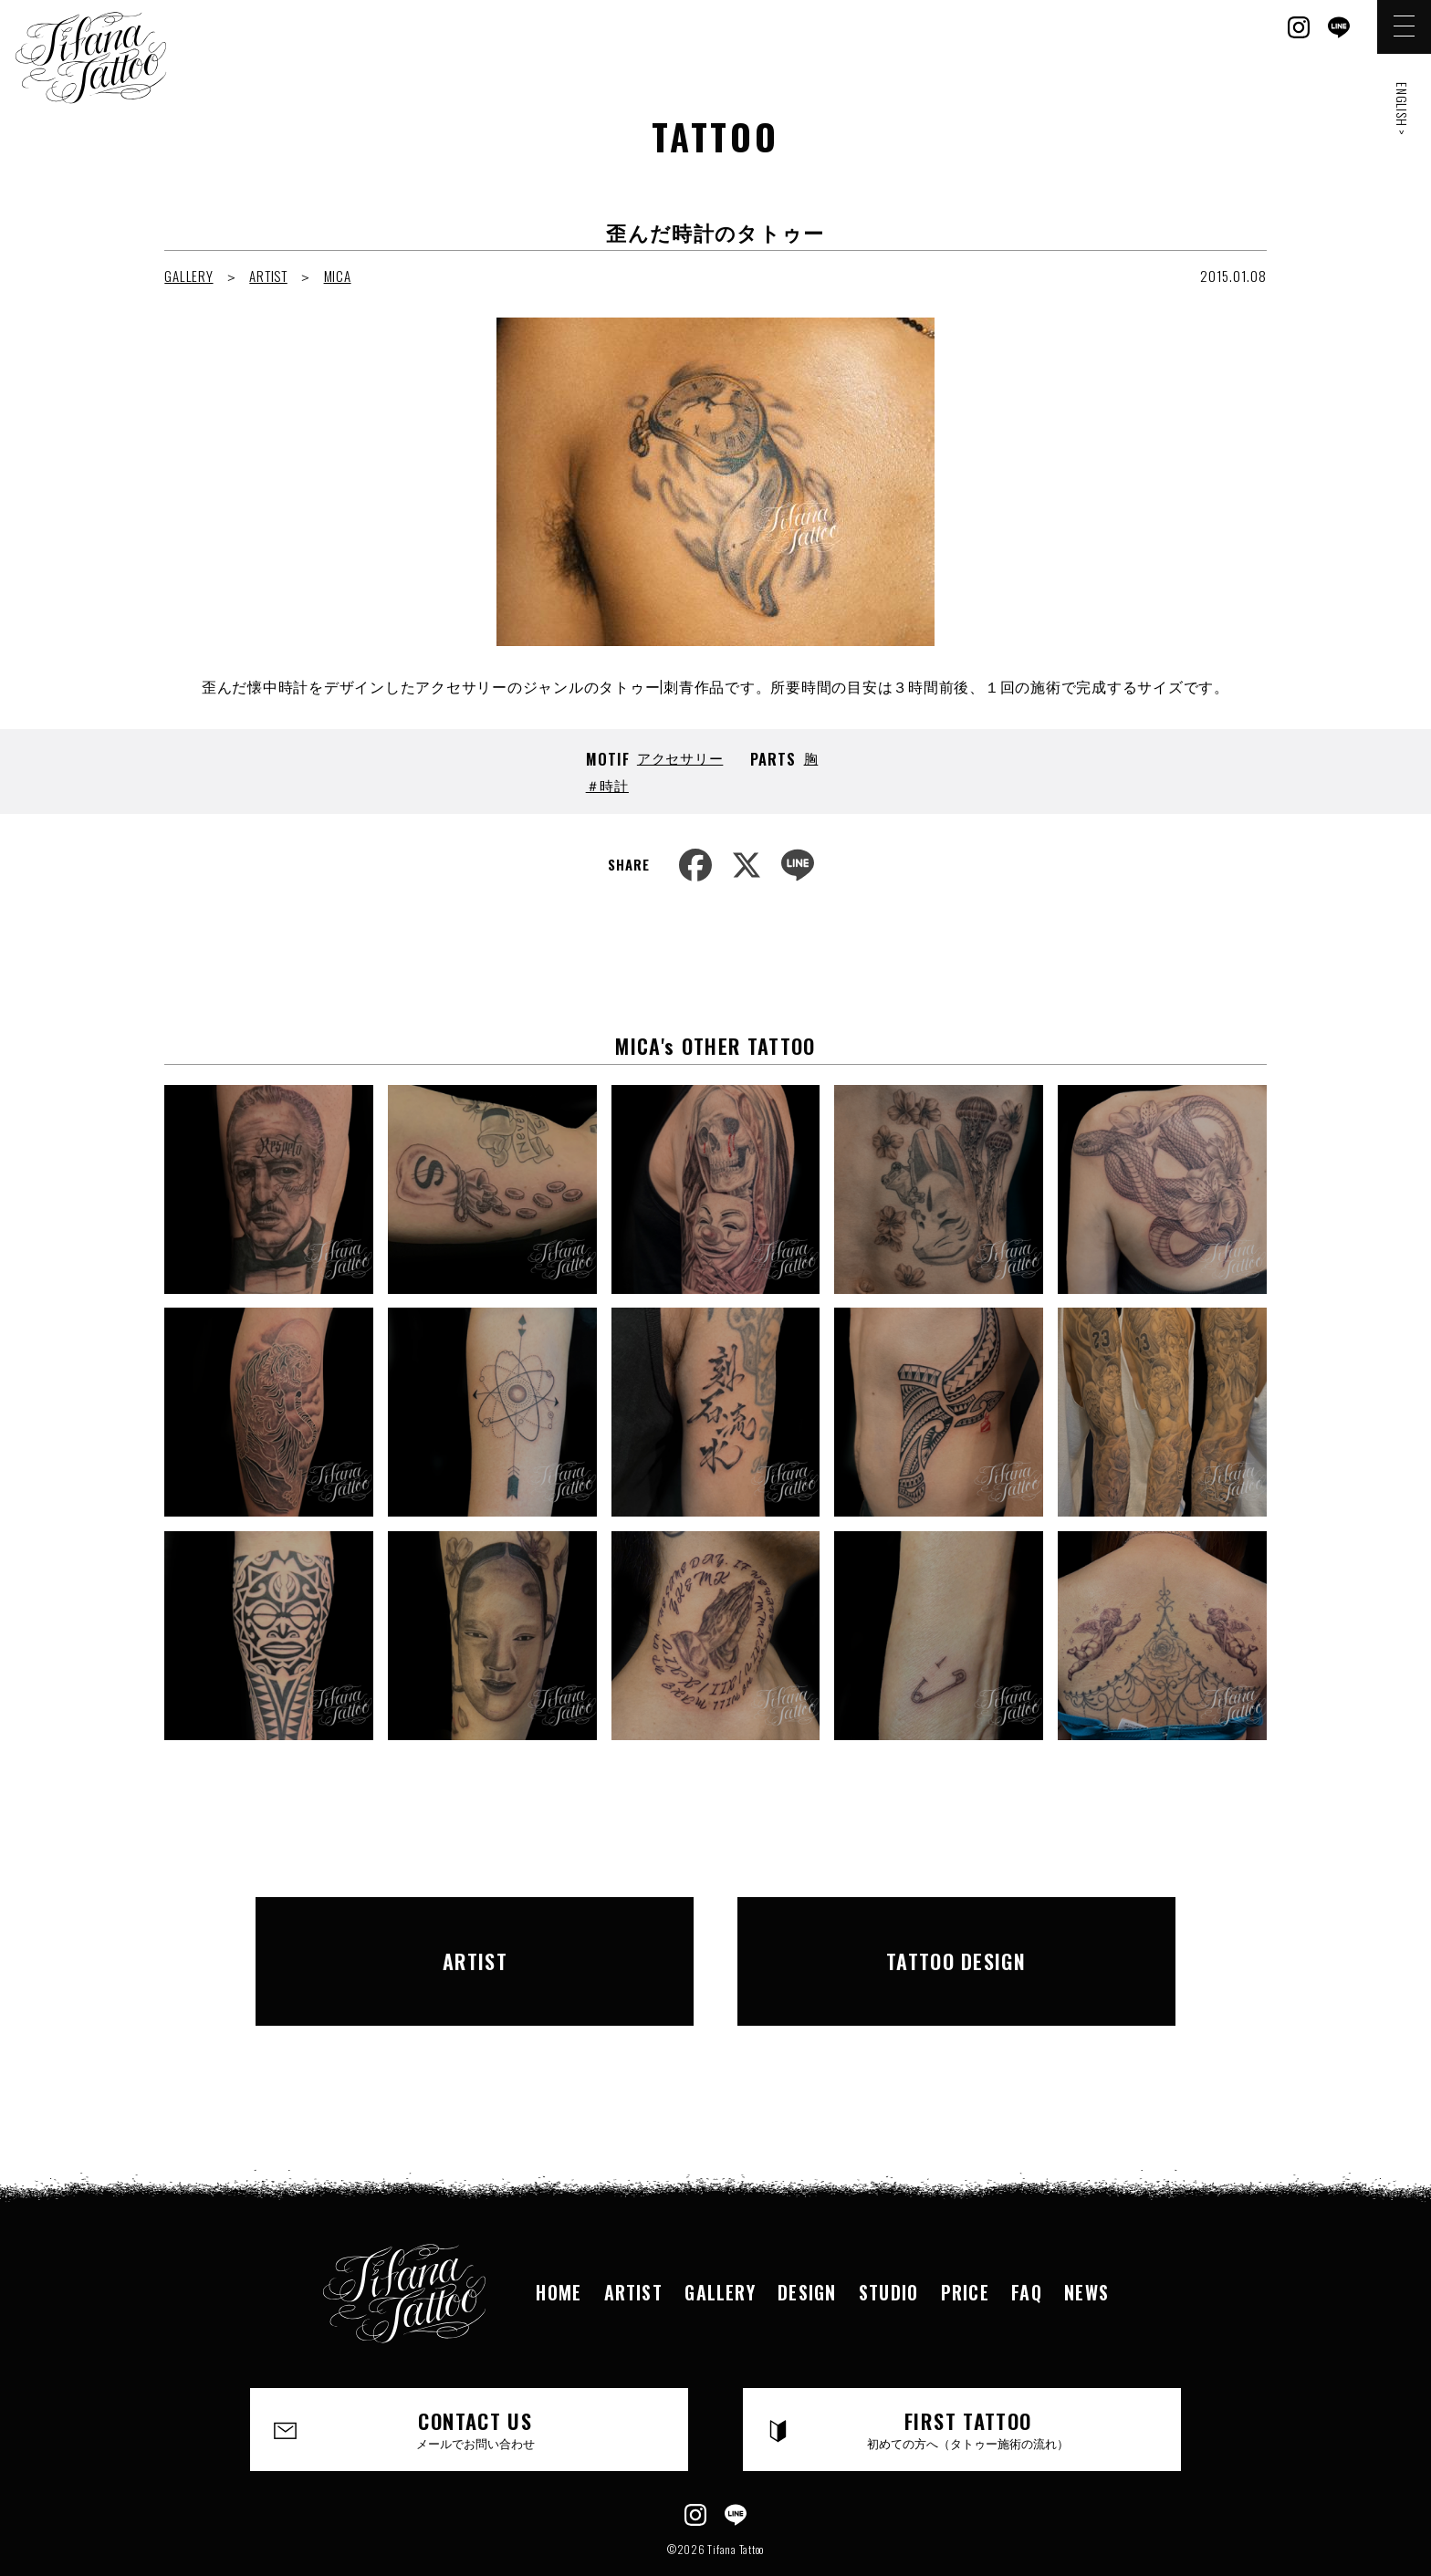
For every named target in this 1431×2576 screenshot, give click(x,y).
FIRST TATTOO (969, 2379)
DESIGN (806, 2241)
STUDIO (889, 2241)
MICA (337, 276)
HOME (554, 2241)
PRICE (967, 2241)
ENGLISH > (1402, 109)
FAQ (1030, 2241)
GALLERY (188, 276)
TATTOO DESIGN (956, 1935)
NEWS (1091, 2241)
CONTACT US (476, 2379)
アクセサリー (680, 757)
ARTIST (268, 276)
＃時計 (607, 785)
